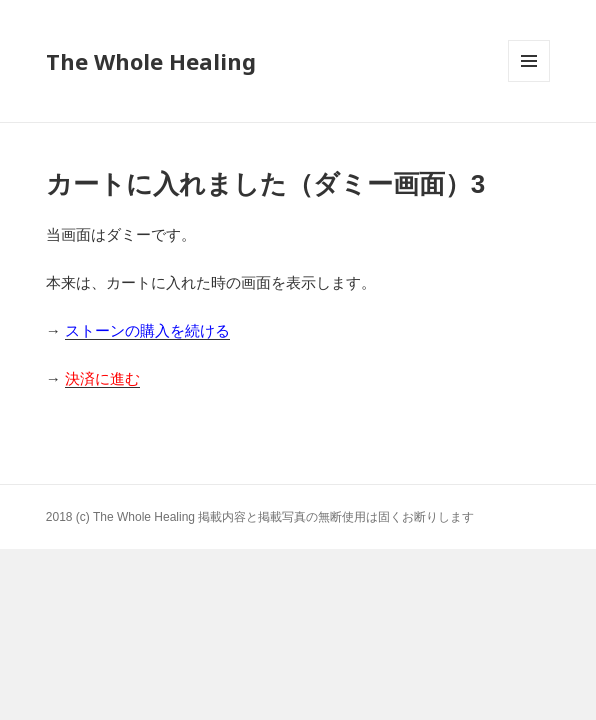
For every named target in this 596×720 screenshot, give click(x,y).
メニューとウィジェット (529, 81)
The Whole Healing (151, 61)
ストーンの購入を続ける (147, 330)
